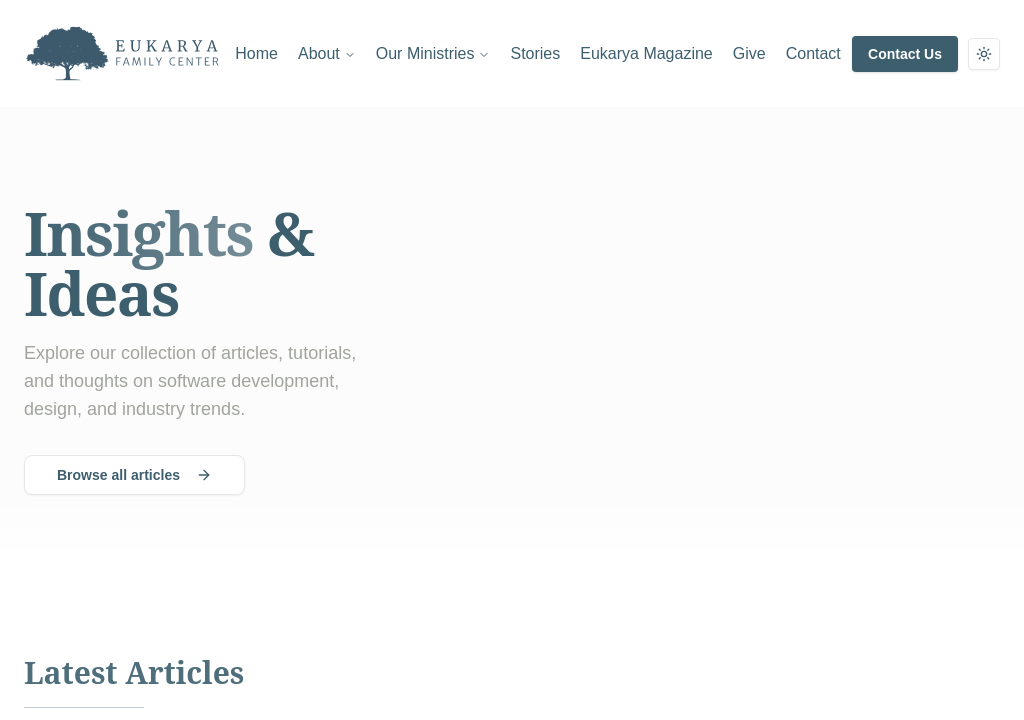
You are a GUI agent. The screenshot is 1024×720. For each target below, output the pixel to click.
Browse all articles (134, 475)
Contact (813, 53)
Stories (535, 53)
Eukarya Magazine (646, 53)
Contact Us (905, 54)
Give (749, 53)
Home (256, 53)
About (327, 53)
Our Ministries (433, 53)
